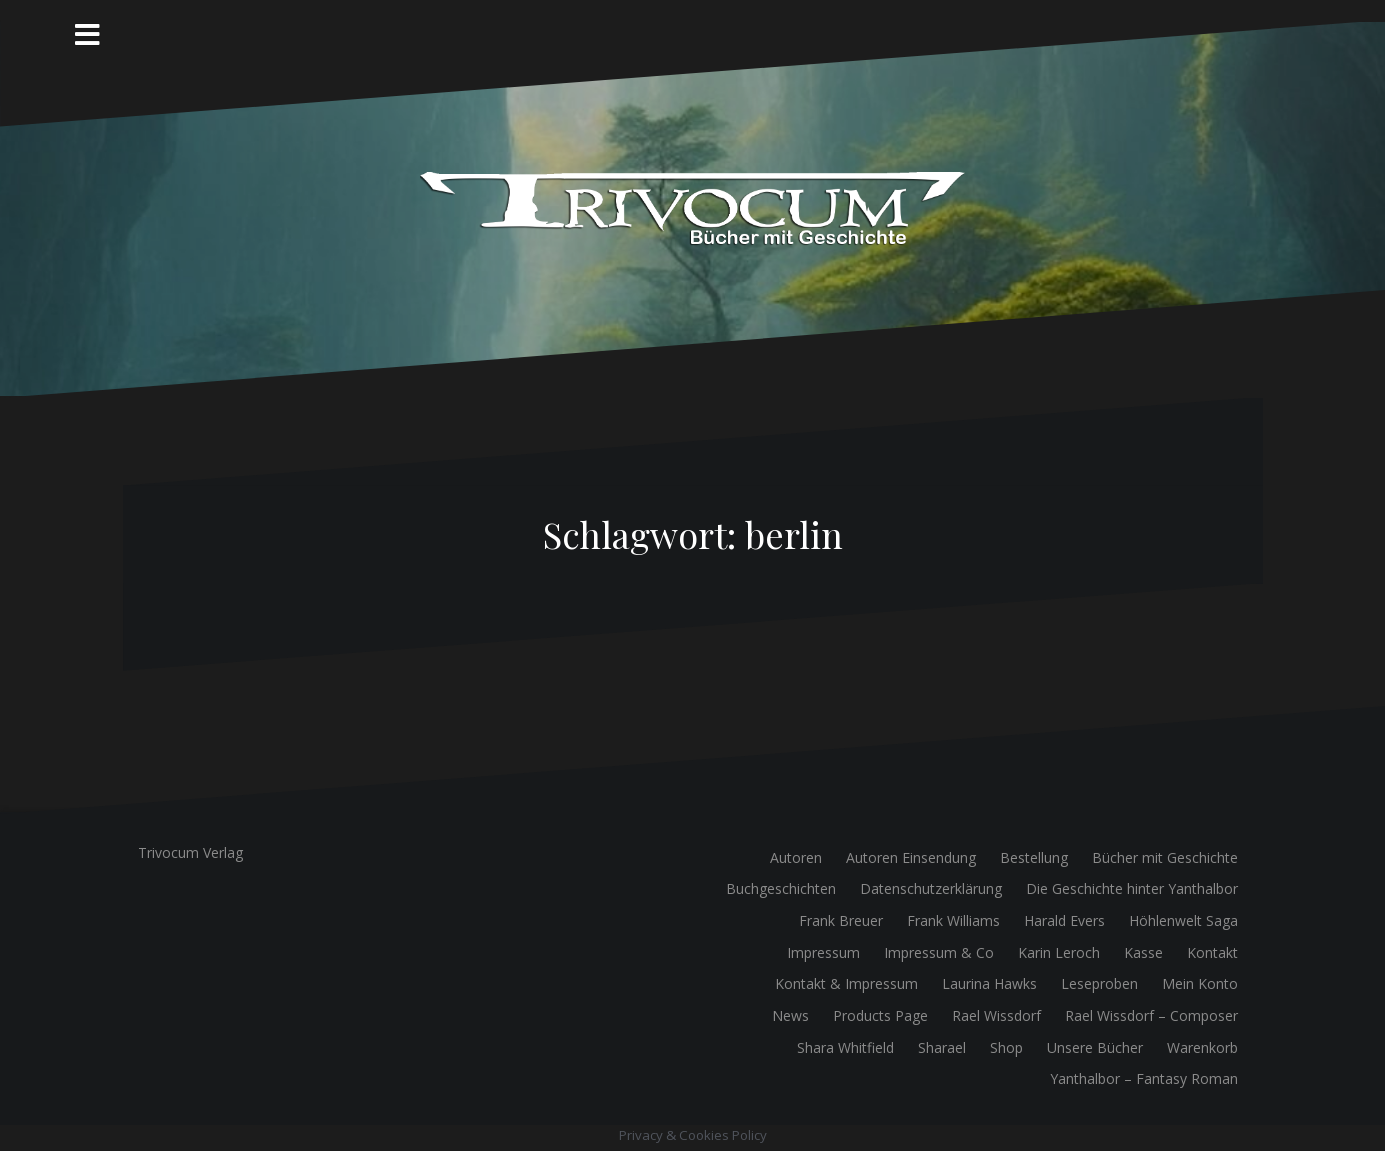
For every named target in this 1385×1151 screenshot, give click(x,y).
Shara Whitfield (845, 1047)
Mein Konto (1200, 983)
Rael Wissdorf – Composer (1151, 1015)
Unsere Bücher (1095, 1047)
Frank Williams (953, 920)
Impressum (823, 952)
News (790, 1015)
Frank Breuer (841, 920)
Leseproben (1099, 983)
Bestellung (1034, 857)
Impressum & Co (939, 952)
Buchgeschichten (781, 888)
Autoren (796, 857)
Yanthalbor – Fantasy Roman (1144, 1078)
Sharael (942, 1047)
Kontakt (1212, 952)
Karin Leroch (1059, 952)
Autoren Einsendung (911, 857)
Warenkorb (1202, 1047)
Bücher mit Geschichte (1165, 857)
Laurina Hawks (989, 983)
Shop (1006, 1047)
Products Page (880, 1015)
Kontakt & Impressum (846, 983)
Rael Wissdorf (996, 1015)
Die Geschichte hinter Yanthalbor (1132, 888)
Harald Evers (1064, 920)
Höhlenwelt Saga (1183, 920)
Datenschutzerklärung (931, 888)
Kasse (1143, 952)
